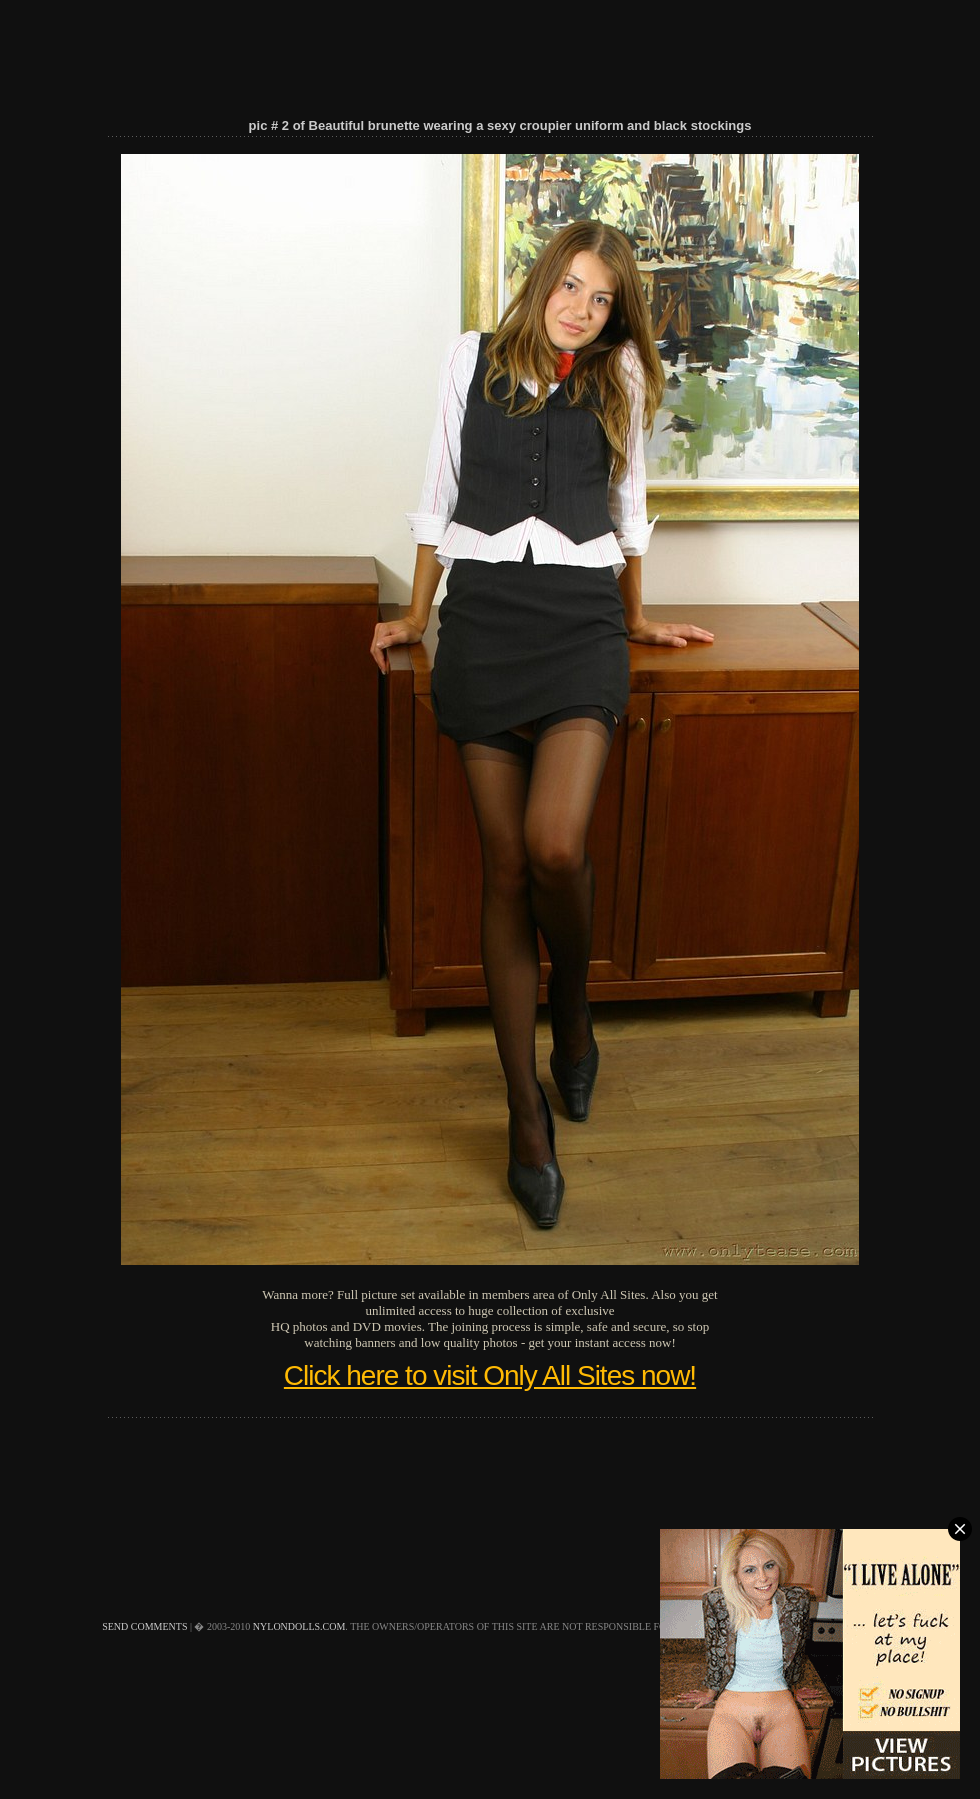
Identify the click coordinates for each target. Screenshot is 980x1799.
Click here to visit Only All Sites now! (490, 1375)
